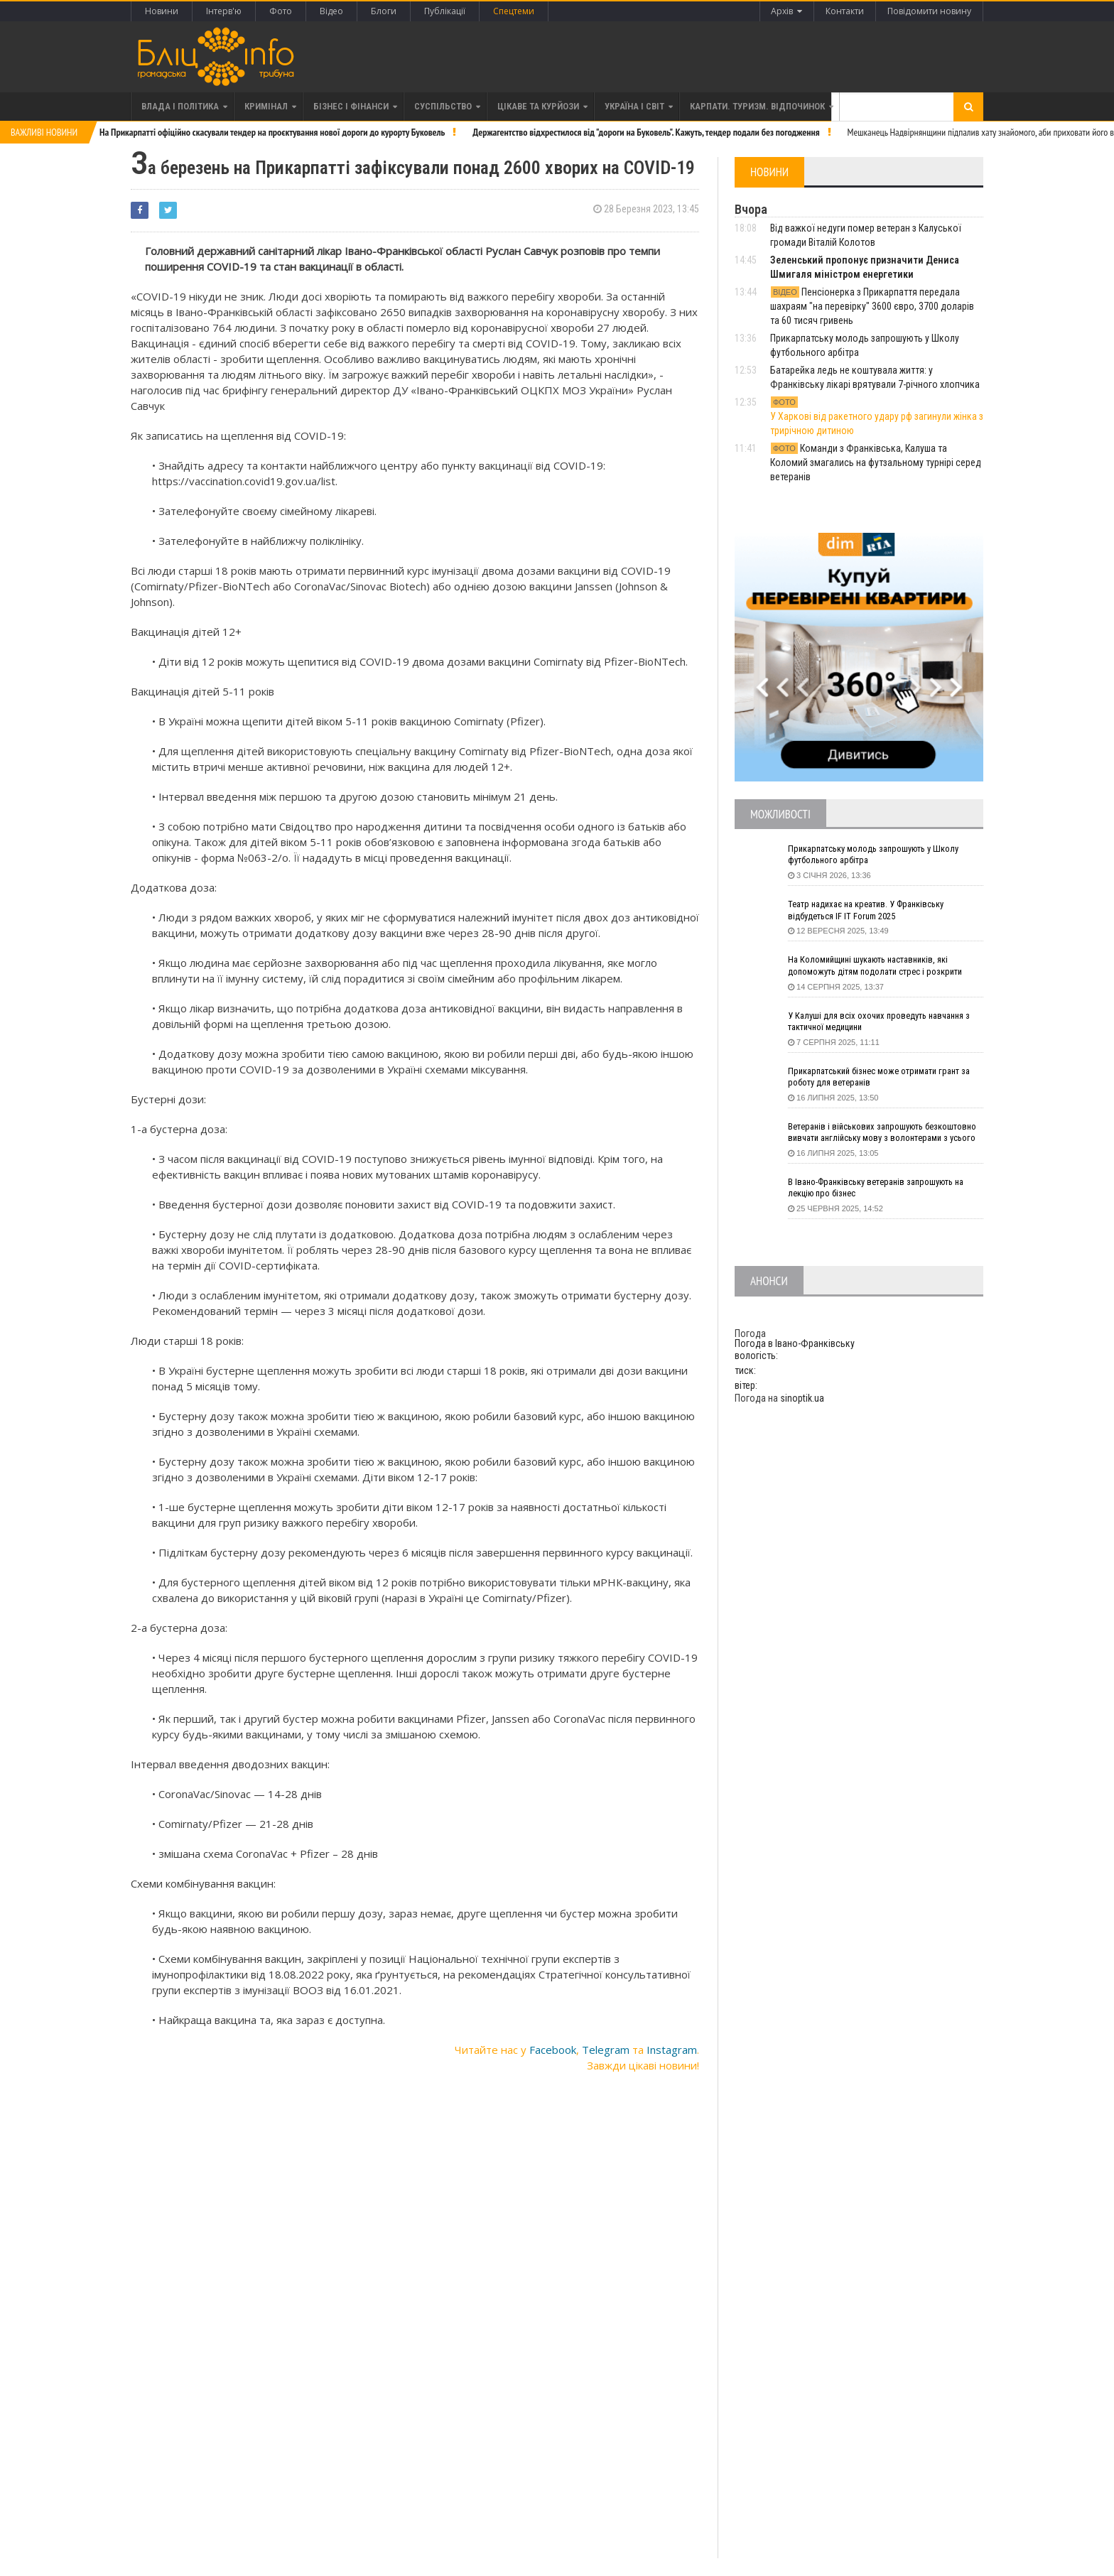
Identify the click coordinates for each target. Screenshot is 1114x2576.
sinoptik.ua (802, 1397)
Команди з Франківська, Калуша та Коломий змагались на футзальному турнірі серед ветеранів (875, 462)
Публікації (444, 11)
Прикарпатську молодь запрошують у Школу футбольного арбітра (882, 856)
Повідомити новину (927, 11)
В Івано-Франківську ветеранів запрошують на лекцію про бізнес (885, 1189)
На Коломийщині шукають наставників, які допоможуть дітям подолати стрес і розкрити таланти (885, 967)
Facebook (552, 2046)
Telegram (605, 2046)
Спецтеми (513, 11)
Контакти (839, 11)
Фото (280, 11)
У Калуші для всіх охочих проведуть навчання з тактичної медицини (884, 1022)
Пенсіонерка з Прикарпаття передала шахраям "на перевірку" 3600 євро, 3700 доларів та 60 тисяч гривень (872, 306)
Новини (161, 11)
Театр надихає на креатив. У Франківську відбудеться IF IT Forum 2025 (875, 911)
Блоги (383, 11)
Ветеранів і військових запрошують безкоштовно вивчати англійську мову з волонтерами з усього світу (873, 1134)
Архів (776, 11)
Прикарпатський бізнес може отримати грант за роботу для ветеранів (883, 1078)
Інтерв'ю (224, 11)
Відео (331, 11)
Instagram (672, 2046)
